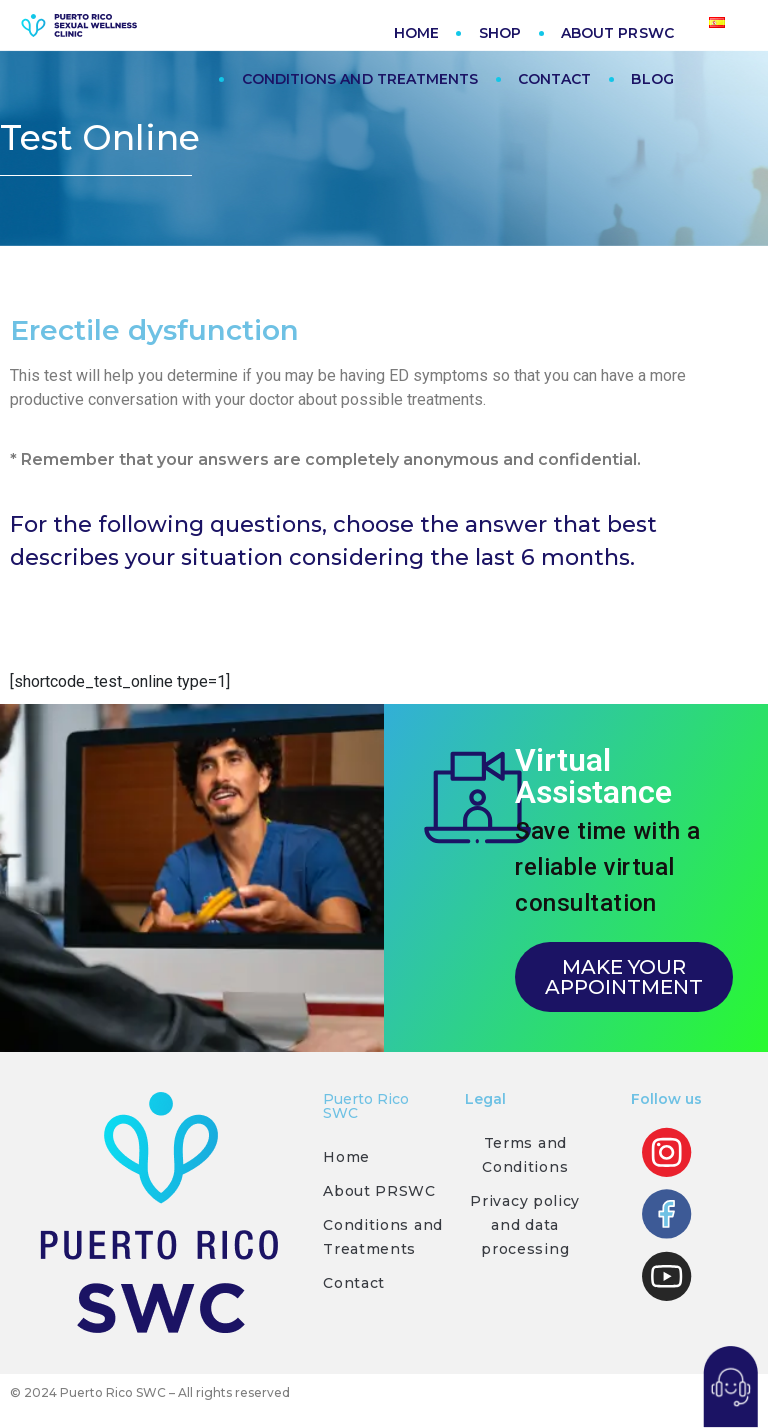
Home (346, 1157)
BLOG (652, 79)
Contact (354, 1283)
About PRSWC (379, 1191)
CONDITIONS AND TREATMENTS (360, 79)
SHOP (500, 33)
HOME (416, 33)
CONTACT (554, 79)
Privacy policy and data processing (525, 1225)
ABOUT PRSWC (617, 33)
